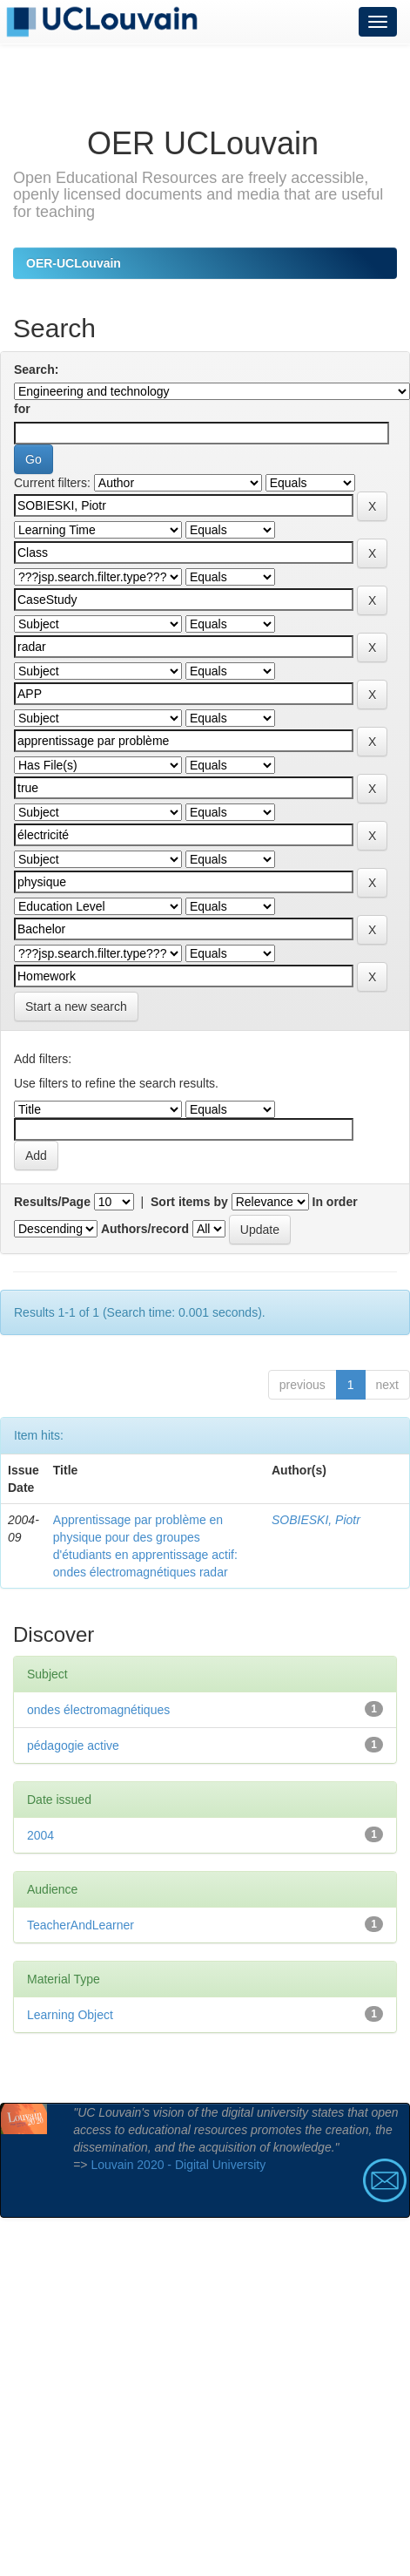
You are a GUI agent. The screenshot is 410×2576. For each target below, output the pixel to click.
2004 (40, 1835)
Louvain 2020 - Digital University (178, 2165)
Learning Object (70, 2015)
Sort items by (189, 1202)
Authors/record (145, 1229)
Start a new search (76, 1006)
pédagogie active (73, 1745)
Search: (36, 369)
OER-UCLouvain (73, 263)
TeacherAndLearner (80, 1925)
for (22, 409)
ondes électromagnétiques (98, 1710)
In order (335, 1202)
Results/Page (52, 1202)
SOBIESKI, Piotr (316, 1520)
